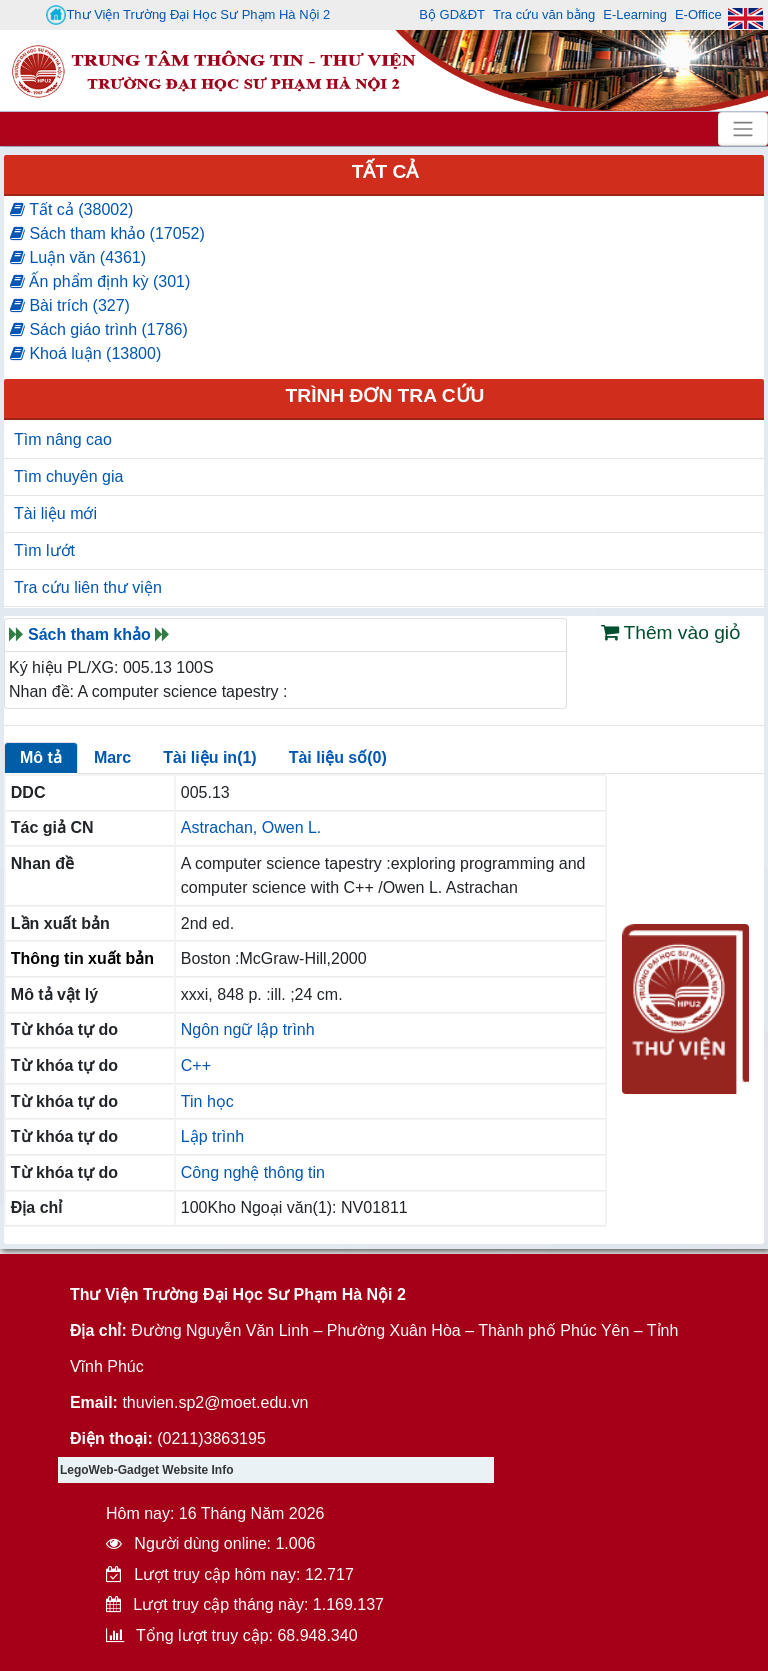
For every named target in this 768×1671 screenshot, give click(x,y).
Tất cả (385, 171)
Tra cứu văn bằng (544, 14)
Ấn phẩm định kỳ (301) (100, 281)
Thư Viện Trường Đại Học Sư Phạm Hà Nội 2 (188, 15)
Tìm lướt (44, 550)
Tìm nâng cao (63, 439)
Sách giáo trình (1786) (99, 329)
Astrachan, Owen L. (251, 827)
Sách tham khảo (89, 634)
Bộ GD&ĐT (452, 14)
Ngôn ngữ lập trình (248, 1029)
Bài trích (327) (70, 305)
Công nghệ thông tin (253, 1172)
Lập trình (212, 1136)
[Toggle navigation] (743, 129)
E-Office (698, 14)
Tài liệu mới (55, 513)
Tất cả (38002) (71, 209)
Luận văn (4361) (78, 257)
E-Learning (635, 14)
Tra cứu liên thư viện (88, 587)
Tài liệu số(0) (338, 757)
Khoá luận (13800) (85, 353)
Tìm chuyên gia (68, 476)
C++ (196, 1065)
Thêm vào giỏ (671, 632)
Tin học (207, 1101)
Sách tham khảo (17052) (107, 233)
